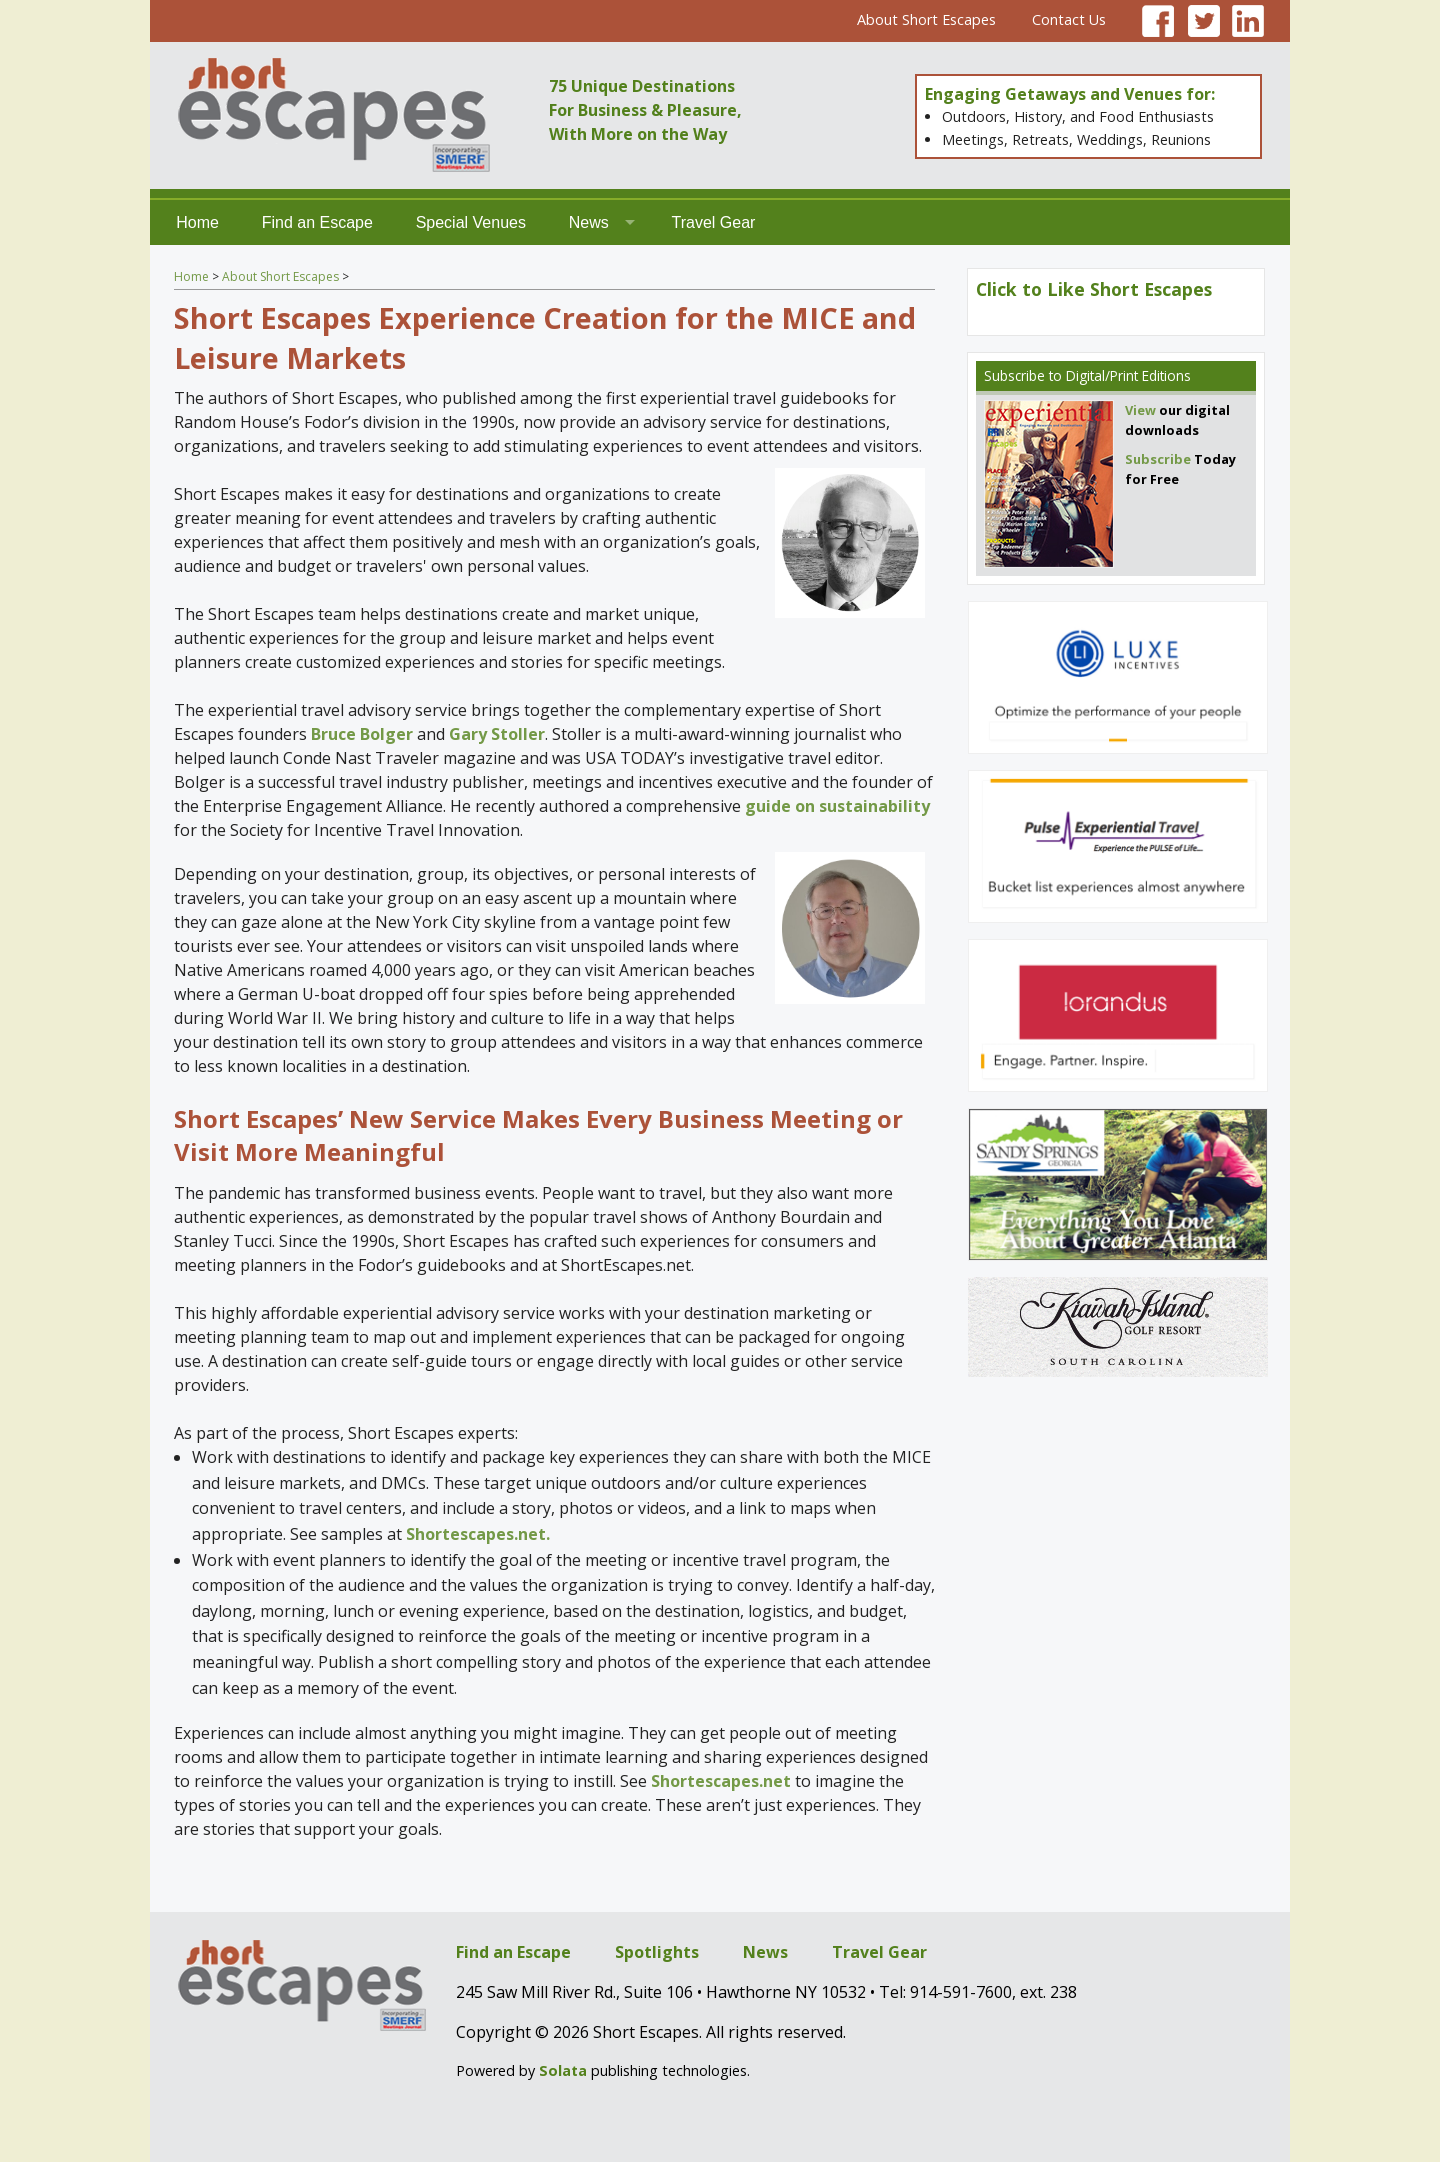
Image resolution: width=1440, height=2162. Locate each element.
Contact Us (1069, 19)
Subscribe (1014, 375)
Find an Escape (317, 222)
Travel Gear (714, 222)
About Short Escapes (926, 19)
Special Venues (471, 222)
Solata (563, 2070)
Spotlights (657, 1952)
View (1140, 410)
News (589, 222)
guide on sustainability (837, 806)
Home (197, 222)
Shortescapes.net (721, 1781)
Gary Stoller (497, 734)
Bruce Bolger (362, 734)
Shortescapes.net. (478, 1534)
